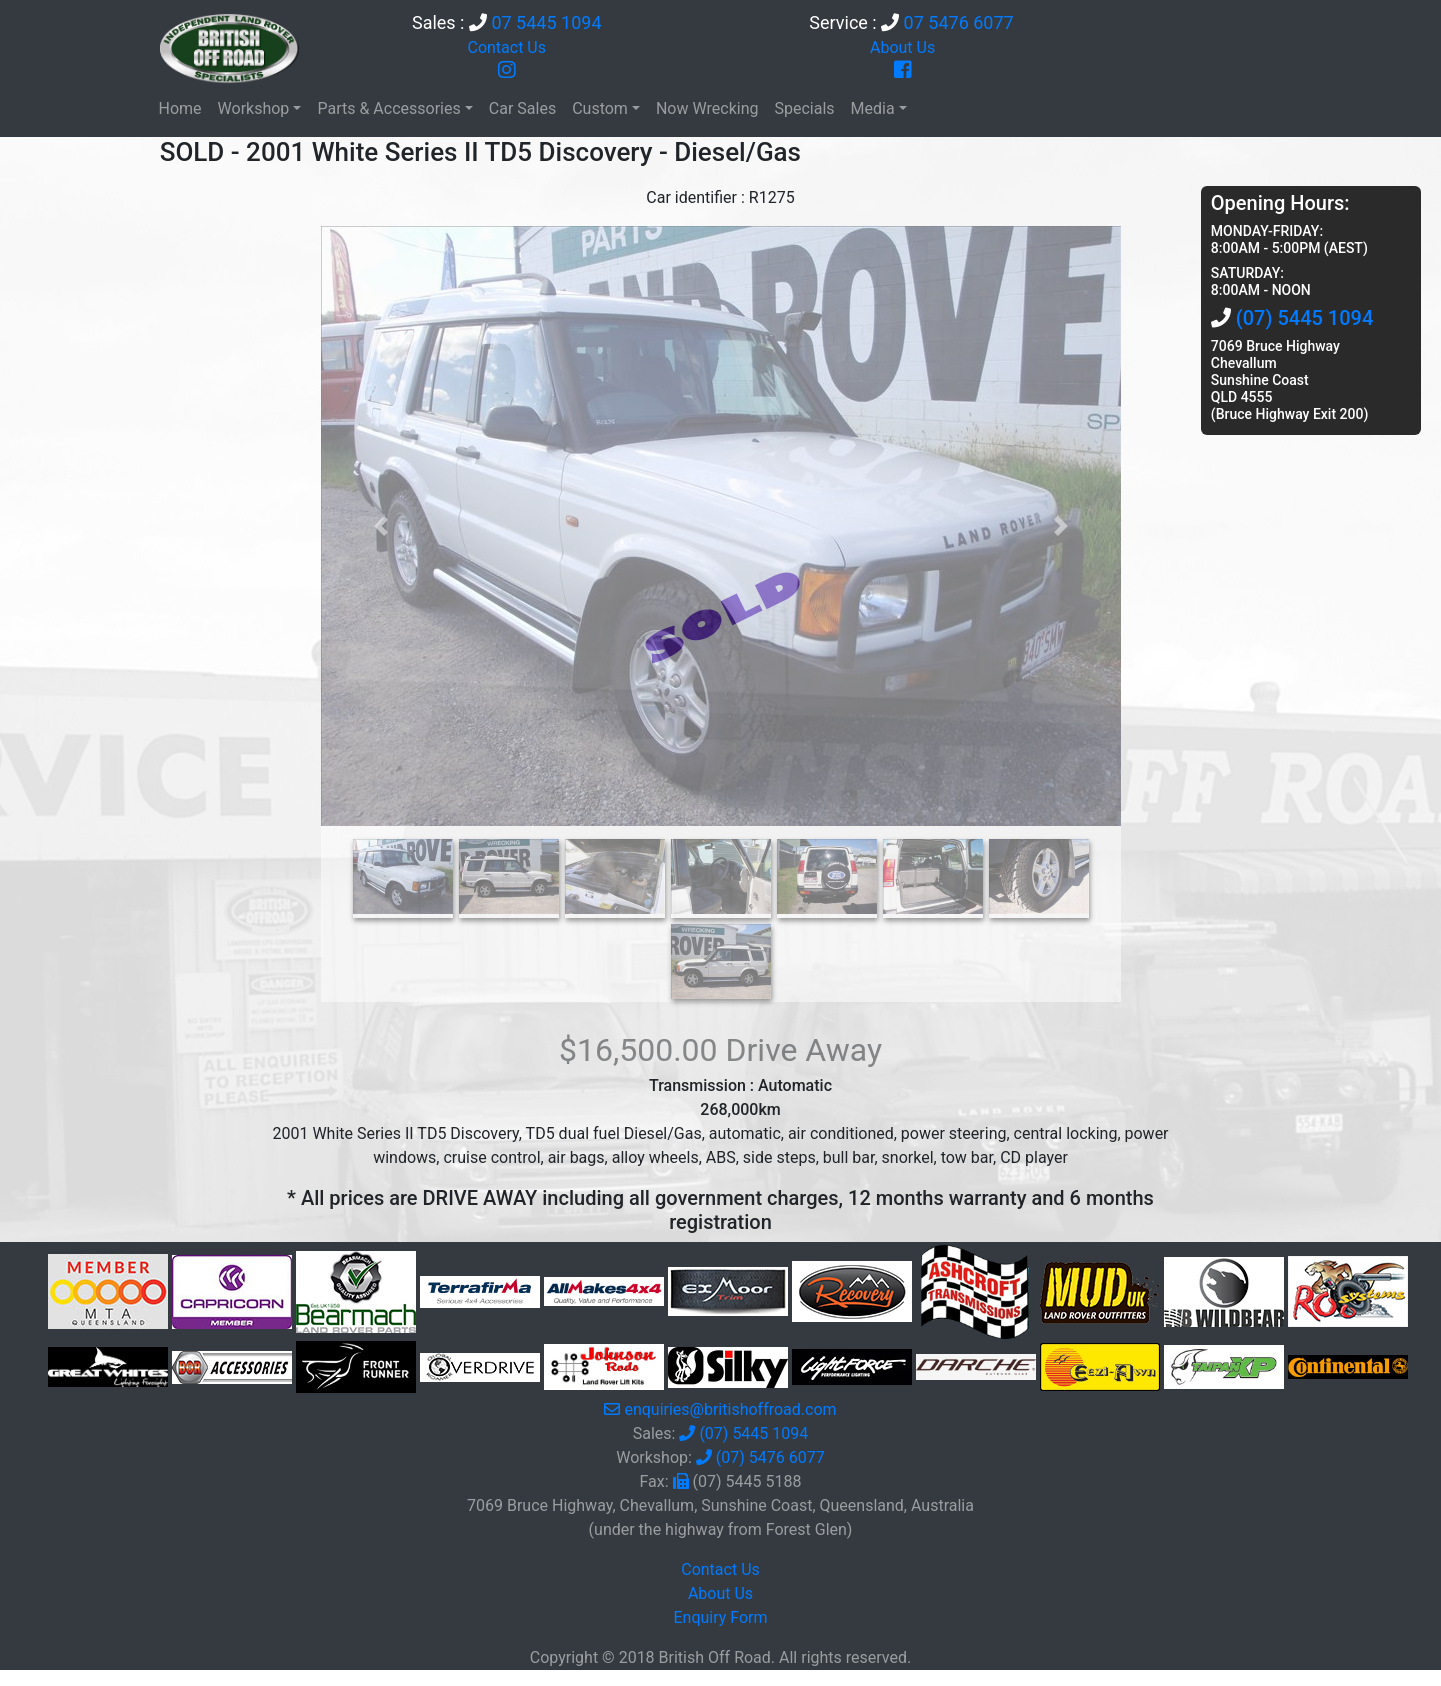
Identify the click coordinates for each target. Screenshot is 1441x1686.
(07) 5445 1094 (1305, 318)
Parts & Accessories (388, 108)
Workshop (254, 108)
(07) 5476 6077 (770, 1457)
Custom (600, 108)
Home (180, 108)
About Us (902, 47)
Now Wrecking (707, 108)
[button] (381, 526)
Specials (804, 108)
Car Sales (522, 108)
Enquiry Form (720, 1617)
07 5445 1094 (546, 22)
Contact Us (506, 47)
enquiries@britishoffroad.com (730, 1409)
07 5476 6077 (959, 22)
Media (873, 108)
